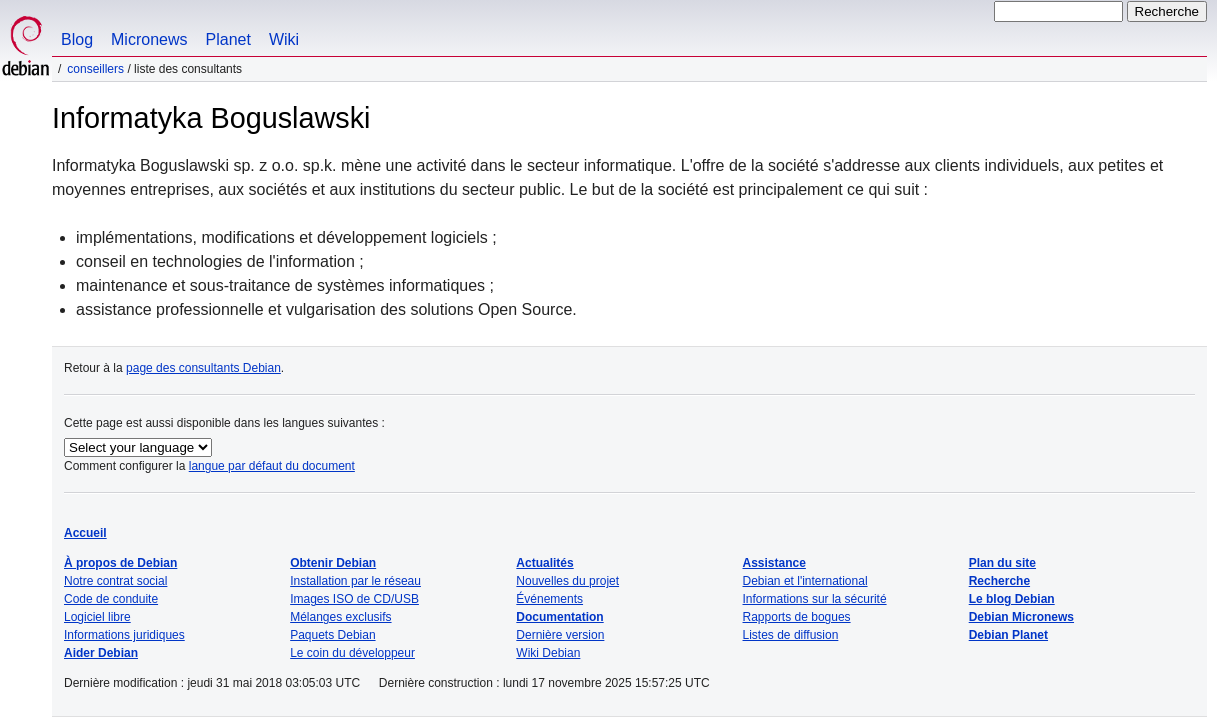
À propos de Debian (120, 563)
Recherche (999, 581)
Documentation (559, 617)
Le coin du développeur (352, 653)
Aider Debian (101, 653)
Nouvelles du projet (567, 581)
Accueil (85, 533)
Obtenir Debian (333, 563)
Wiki (284, 39)
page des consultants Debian (203, 368)
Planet (228, 39)
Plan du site (1002, 563)
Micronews (149, 39)
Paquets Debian (332, 635)
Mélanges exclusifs (340, 617)
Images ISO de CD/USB (354, 599)
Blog (77, 39)
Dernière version (560, 635)
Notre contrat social (115, 581)
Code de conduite (111, 599)
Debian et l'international (805, 581)
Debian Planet (1008, 635)
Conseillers (95, 69)
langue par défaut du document (272, 466)
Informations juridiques (124, 635)
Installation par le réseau (355, 581)
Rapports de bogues (797, 617)
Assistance (774, 563)
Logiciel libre (97, 617)
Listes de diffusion (791, 635)
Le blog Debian (1012, 599)
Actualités (544, 563)
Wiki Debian (548, 653)
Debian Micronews (1021, 617)
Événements (549, 599)
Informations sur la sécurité (815, 599)
